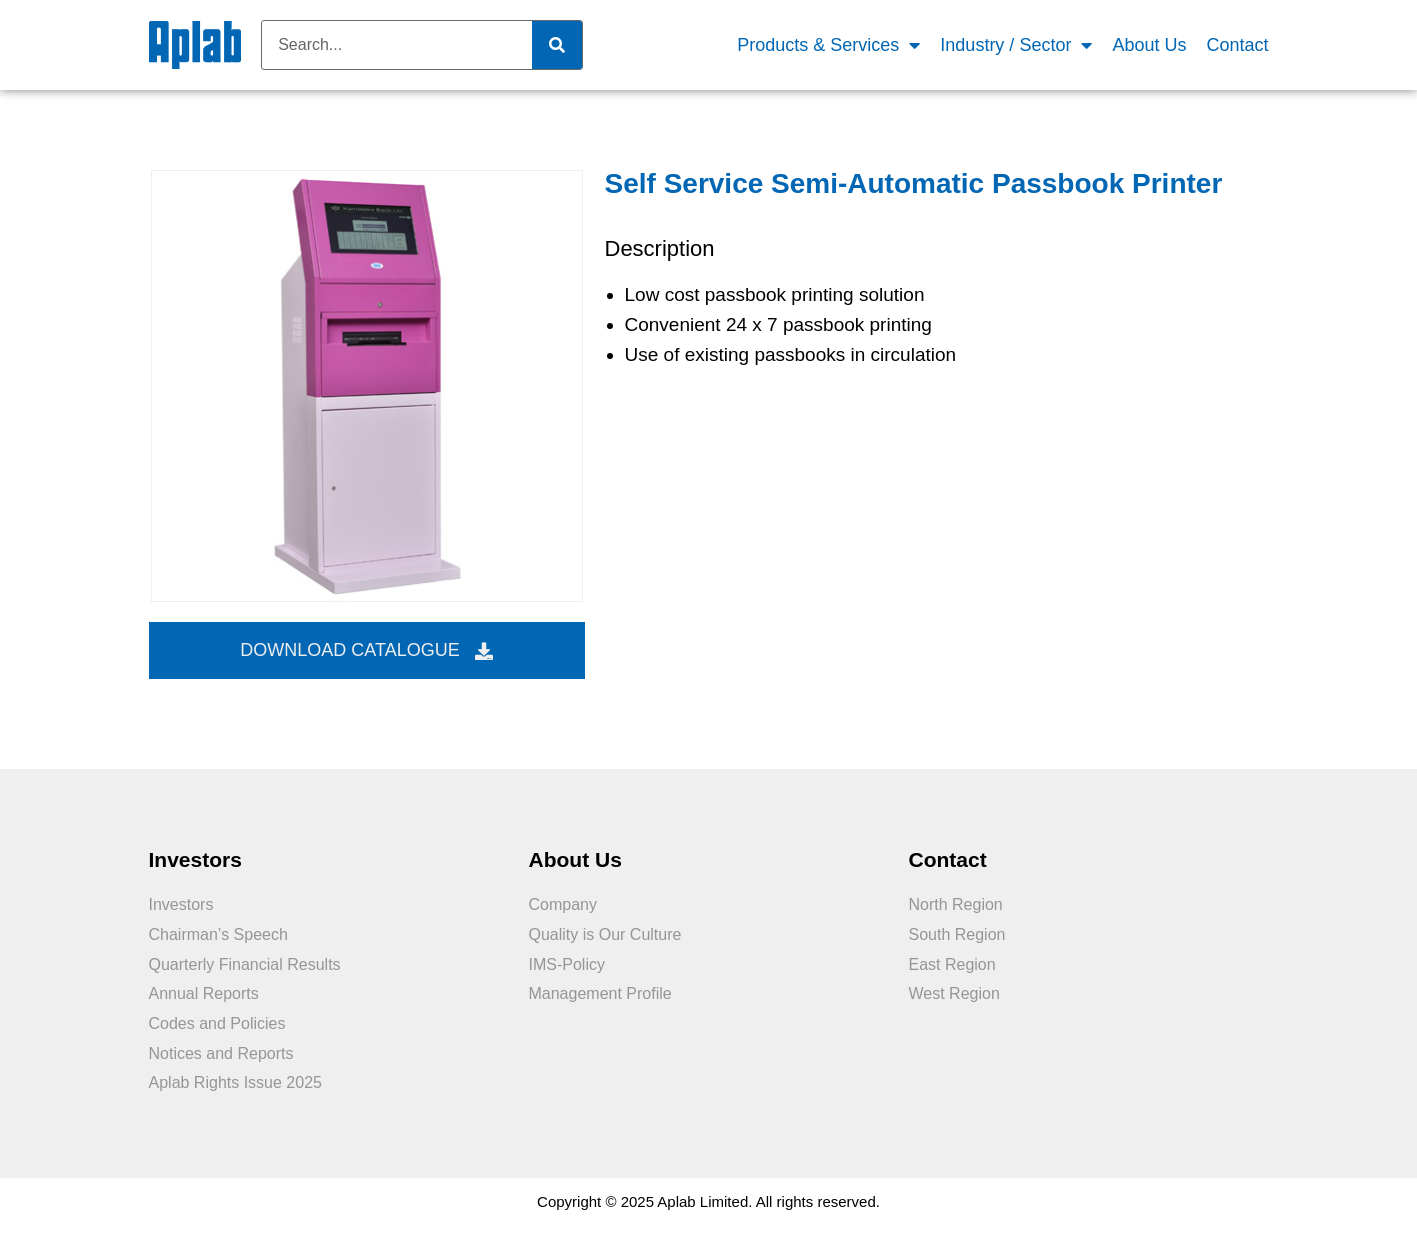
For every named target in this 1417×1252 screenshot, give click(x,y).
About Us (1149, 45)
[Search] (557, 45)
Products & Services (828, 45)
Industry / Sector (1016, 45)
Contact (1237, 45)
